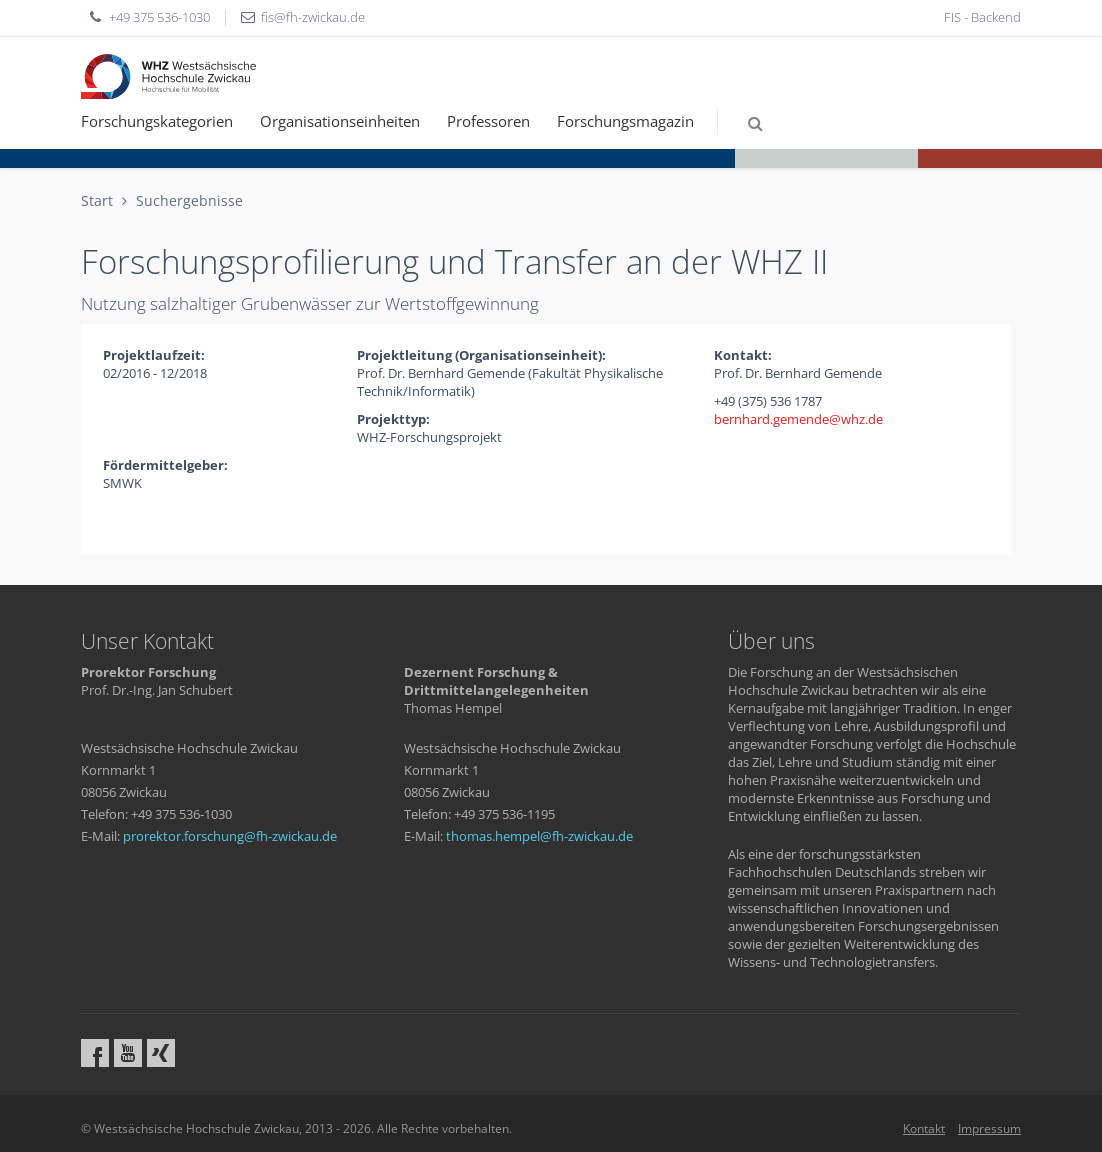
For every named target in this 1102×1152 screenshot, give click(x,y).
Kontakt (924, 1128)
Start (97, 200)
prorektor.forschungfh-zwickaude (230, 836)
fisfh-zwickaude (313, 17)
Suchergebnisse (189, 200)
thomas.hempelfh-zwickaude (539, 836)
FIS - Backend (982, 17)
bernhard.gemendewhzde (798, 419)
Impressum (989, 1128)
